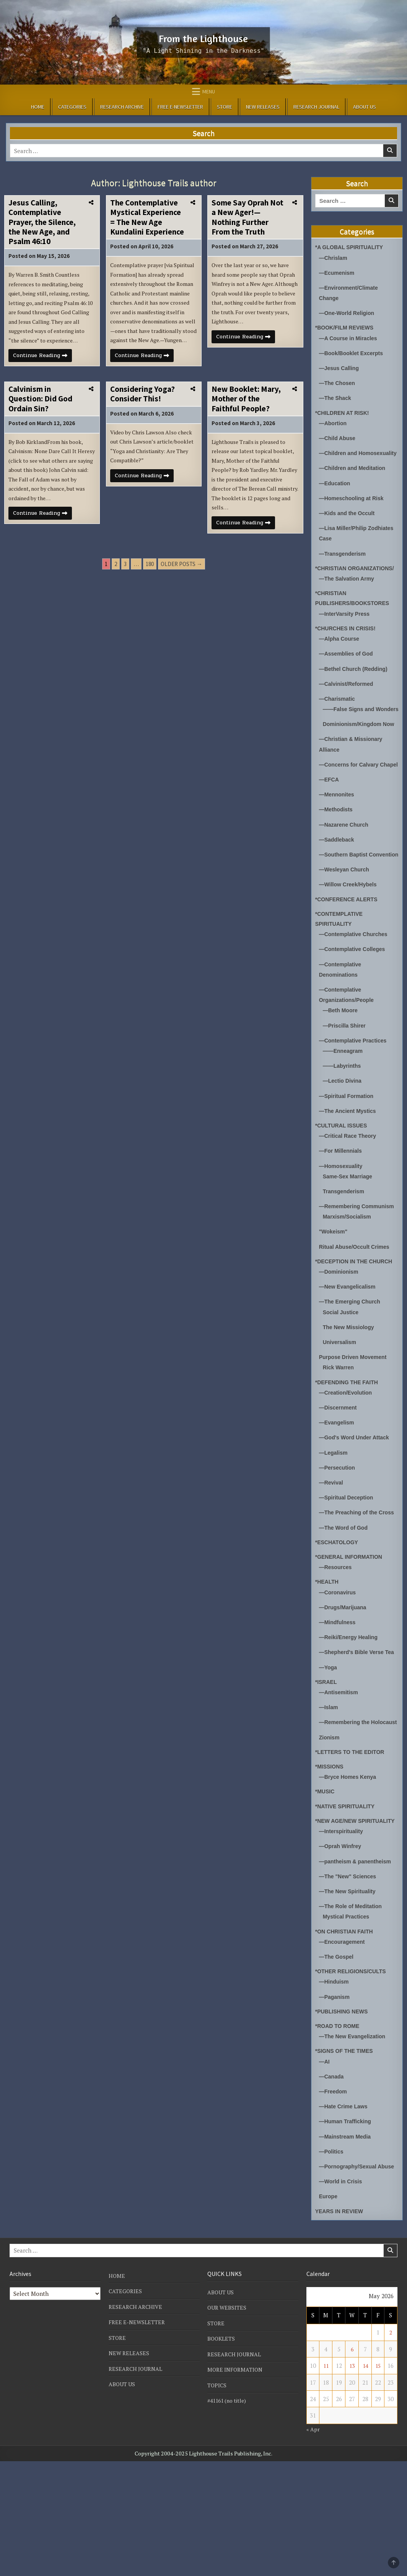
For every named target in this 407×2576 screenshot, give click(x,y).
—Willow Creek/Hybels (350, 943)
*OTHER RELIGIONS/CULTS (353, 2077)
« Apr (313, 2544)
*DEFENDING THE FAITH (349, 1449)
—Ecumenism (338, 272)
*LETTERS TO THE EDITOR (352, 1848)
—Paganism (335, 2102)
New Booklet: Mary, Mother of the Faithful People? (246, 425)
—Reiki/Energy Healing (350, 1713)
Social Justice (342, 1379)
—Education (336, 492)
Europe (329, 2311)
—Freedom (334, 2197)
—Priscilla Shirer (346, 1083)
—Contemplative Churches (355, 993)
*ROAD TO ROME (339, 2131)
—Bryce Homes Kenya (349, 1873)
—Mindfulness (338, 1698)
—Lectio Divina (343, 1138)
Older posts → (181, 595)
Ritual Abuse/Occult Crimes (356, 1314)
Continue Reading (45, 372)
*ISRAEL (327, 1768)
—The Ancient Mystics (349, 1168)
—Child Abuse (338, 437)
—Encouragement (343, 2047)
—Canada (332, 2182)
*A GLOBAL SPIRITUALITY (351, 247)
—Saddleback (338, 888)
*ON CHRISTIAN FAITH (346, 2037)
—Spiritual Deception (348, 1564)
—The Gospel (337, 2062)
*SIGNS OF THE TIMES (346, 2156)
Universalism (340, 1409)
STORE (224, 106)
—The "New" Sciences (349, 1982)
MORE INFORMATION (236, 2484)
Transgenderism (345, 1248)
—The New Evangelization (354, 2142)
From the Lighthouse (203, 37)
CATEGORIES (72, 106)
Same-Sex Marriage (349, 1233)
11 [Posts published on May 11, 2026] (326, 2481)
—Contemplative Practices (355, 1098)
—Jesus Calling (340, 367)
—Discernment (339, 1474)
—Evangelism (338, 1489)
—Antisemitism (340, 1778)
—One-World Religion (348, 313)
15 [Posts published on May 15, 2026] (378, 2481)
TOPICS (217, 2499)
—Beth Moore (341, 1068)
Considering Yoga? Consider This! (142, 420)
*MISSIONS (330, 1863)
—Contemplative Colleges (354, 1008)
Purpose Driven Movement (355, 1424)
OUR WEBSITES (227, 2422)
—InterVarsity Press (346, 632)
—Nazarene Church (345, 873)
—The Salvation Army (348, 597)
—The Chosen (338, 382)
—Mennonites (338, 843)
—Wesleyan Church (346, 928)
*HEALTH (327, 1658)
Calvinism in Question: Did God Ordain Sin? (40, 425)
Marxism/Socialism (348, 1284)
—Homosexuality (342, 1223)
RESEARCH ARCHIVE (122, 106)
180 (150, 595)
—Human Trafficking (347, 2227)
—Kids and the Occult (349, 522)
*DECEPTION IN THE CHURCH (356, 1328)
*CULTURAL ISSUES (343, 1183)
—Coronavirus (338, 1669)
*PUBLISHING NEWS (343, 2117)
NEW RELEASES (263, 106)
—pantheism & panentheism (357, 1967)
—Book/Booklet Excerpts (353, 352)
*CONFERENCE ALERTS (348, 957)
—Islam (329, 1793)
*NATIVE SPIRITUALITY (347, 1902)
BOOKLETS (221, 2453)
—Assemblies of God (348, 672)
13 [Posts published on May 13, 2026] (352, 2481)
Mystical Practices (348, 2022)
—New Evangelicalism (349, 1354)
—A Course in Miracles (350, 337)
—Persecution (338, 1534)
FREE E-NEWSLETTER (180, 106)
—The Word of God (345, 1604)
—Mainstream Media (346, 2241)
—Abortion (333, 422)
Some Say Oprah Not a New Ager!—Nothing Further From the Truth (247, 217)
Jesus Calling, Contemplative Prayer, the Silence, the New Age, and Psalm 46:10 (42, 221)
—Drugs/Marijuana (344, 1683)
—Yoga (329, 1754)
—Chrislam (334, 258)
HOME (37, 106)
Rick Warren (339, 1434)
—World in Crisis (342, 2297)
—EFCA (329, 828)
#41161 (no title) (229, 2515)
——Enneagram (344, 1109)
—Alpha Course (340, 657)
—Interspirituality (342, 1937)
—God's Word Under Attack (356, 1504)
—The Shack (336, 397)
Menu (208, 91)
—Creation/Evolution (347, 1459)
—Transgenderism (344, 562)
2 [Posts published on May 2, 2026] (390, 2447)
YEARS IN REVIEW (340, 2326)
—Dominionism (340, 1339)
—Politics (332, 2256)
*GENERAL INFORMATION (351, 1633)
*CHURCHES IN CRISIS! (347, 647)
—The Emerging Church (352, 1369)
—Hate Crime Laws (345, 2212)
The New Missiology (350, 1394)
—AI (324, 2167)
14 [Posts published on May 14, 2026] (365, 2481)
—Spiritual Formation (348, 1153)
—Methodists (337, 858)
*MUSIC (325, 1887)
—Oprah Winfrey (341, 1952)
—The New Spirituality (349, 1997)
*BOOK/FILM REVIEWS (346, 327)
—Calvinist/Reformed (348, 702)
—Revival (332, 1549)
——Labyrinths (343, 1124)
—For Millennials (342, 1208)
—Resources (336, 1643)
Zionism (330, 1833)
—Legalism (334, 1519)
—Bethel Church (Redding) (355, 687)
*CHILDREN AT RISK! (344, 412)
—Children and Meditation (354, 477)
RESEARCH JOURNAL (316, 106)
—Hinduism (335, 2087)
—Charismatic (338, 717)
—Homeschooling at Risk (353, 507)
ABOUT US (364, 106)
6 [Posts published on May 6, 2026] (351, 2464)
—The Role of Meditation (352, 2012)
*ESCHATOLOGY (338, 1618)
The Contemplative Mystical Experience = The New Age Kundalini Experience (147, 217)
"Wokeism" (334, 1299)
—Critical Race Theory (349, 1193)
